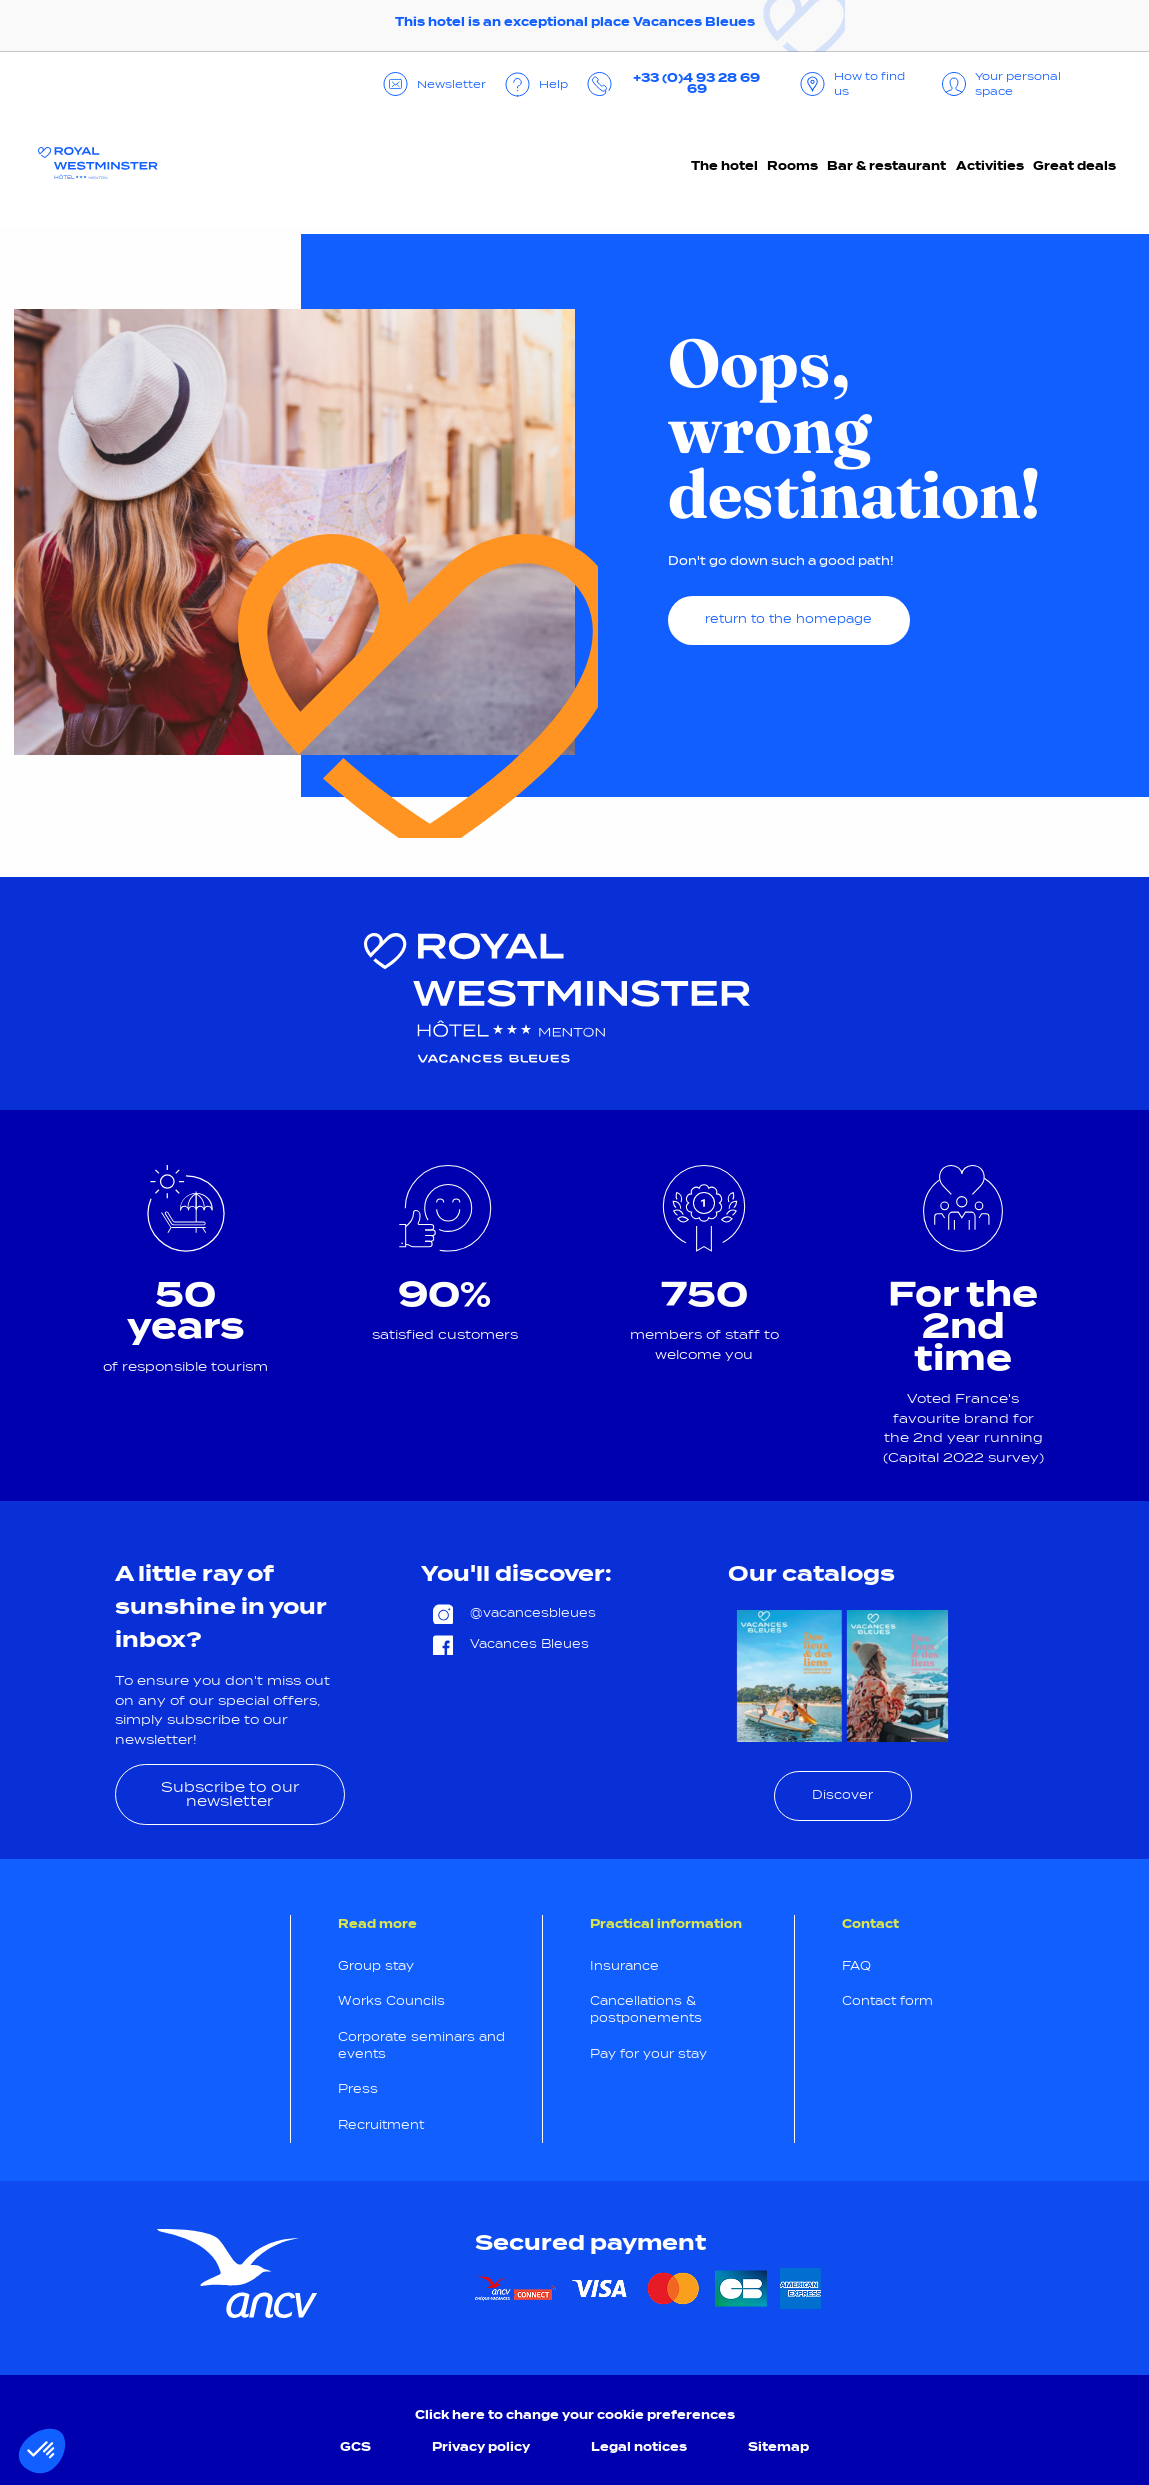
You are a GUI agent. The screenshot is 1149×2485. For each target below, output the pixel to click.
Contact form (887, 2001)
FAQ (856, 1966)
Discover (842, 1795)
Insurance (624, 1966)
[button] (42, 2451)
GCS (355, 2447)
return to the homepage (788, 619)
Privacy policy (481, 2447)
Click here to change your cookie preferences (575, 2415)
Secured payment (590, 2242)
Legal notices (639, 2447)
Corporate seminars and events (421, 2045)
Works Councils (391, 2001)
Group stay (376, 1966)
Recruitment (381, 2125)
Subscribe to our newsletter (230, 1794)
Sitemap (778, 2447)
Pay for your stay (648, 2054)
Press (358, 2089)
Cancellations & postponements (646, 2009)
